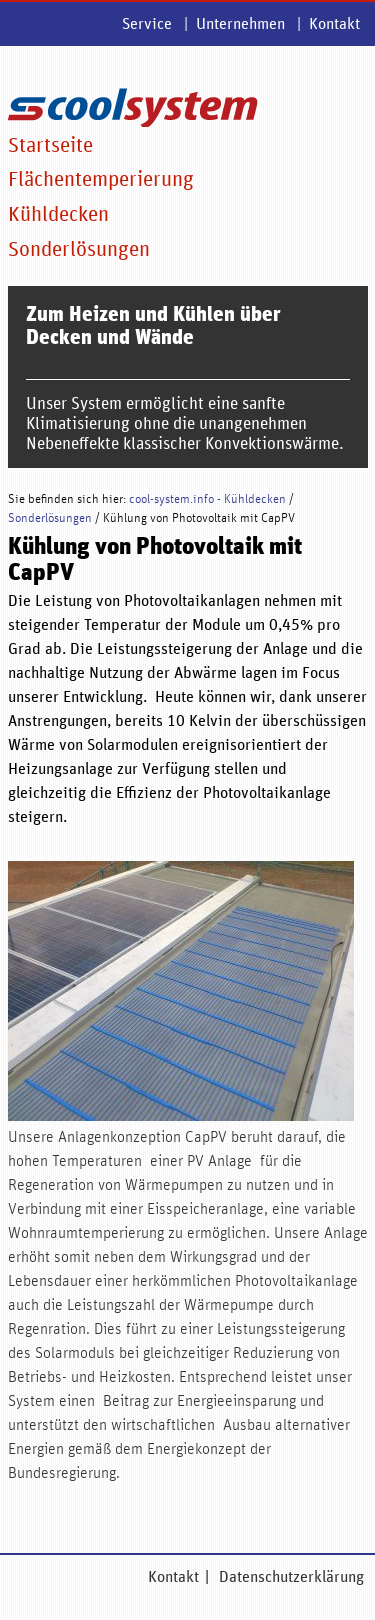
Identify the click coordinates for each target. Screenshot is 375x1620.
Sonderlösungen (79, 250)
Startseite (50, 146)
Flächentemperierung (101, 180)
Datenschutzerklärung (291, 1579)
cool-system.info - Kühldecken (207, 501)
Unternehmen (240, 24)
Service (147, 24)
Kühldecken (58, 215)
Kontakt (334, 24)
